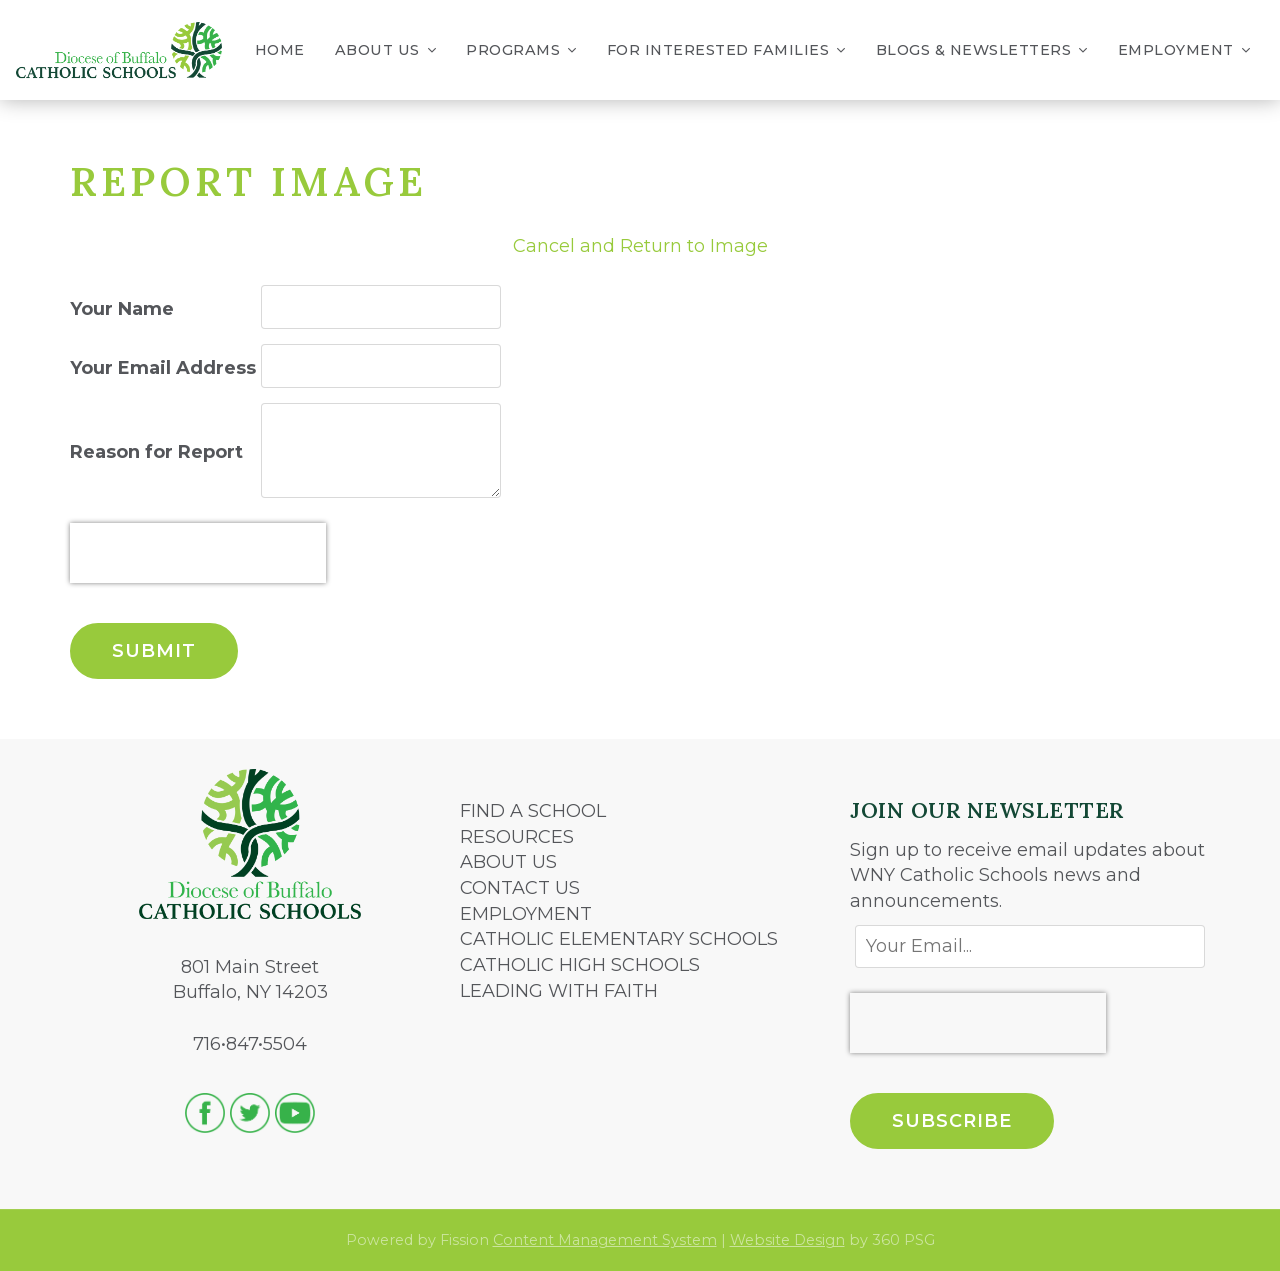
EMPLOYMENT (526, 914)
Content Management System (605, 1240)
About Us (386, 50)
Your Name (122, 309)
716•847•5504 (250, 1044)
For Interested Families (726, 50)
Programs (521, 50)
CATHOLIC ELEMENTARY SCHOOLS (619, 939)
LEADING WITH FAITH (559, 991)
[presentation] (198, 553)
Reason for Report (156, 452)
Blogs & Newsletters (982, 50)
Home (280, 50)
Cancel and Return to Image (640, 246)
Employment (1184, 50)
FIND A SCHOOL (533, 811)
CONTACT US (520, 888)
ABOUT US (508, 862)
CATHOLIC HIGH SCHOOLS (580, 965)
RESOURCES (517, 837)
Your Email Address (163, 368)
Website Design (787, 1240)
